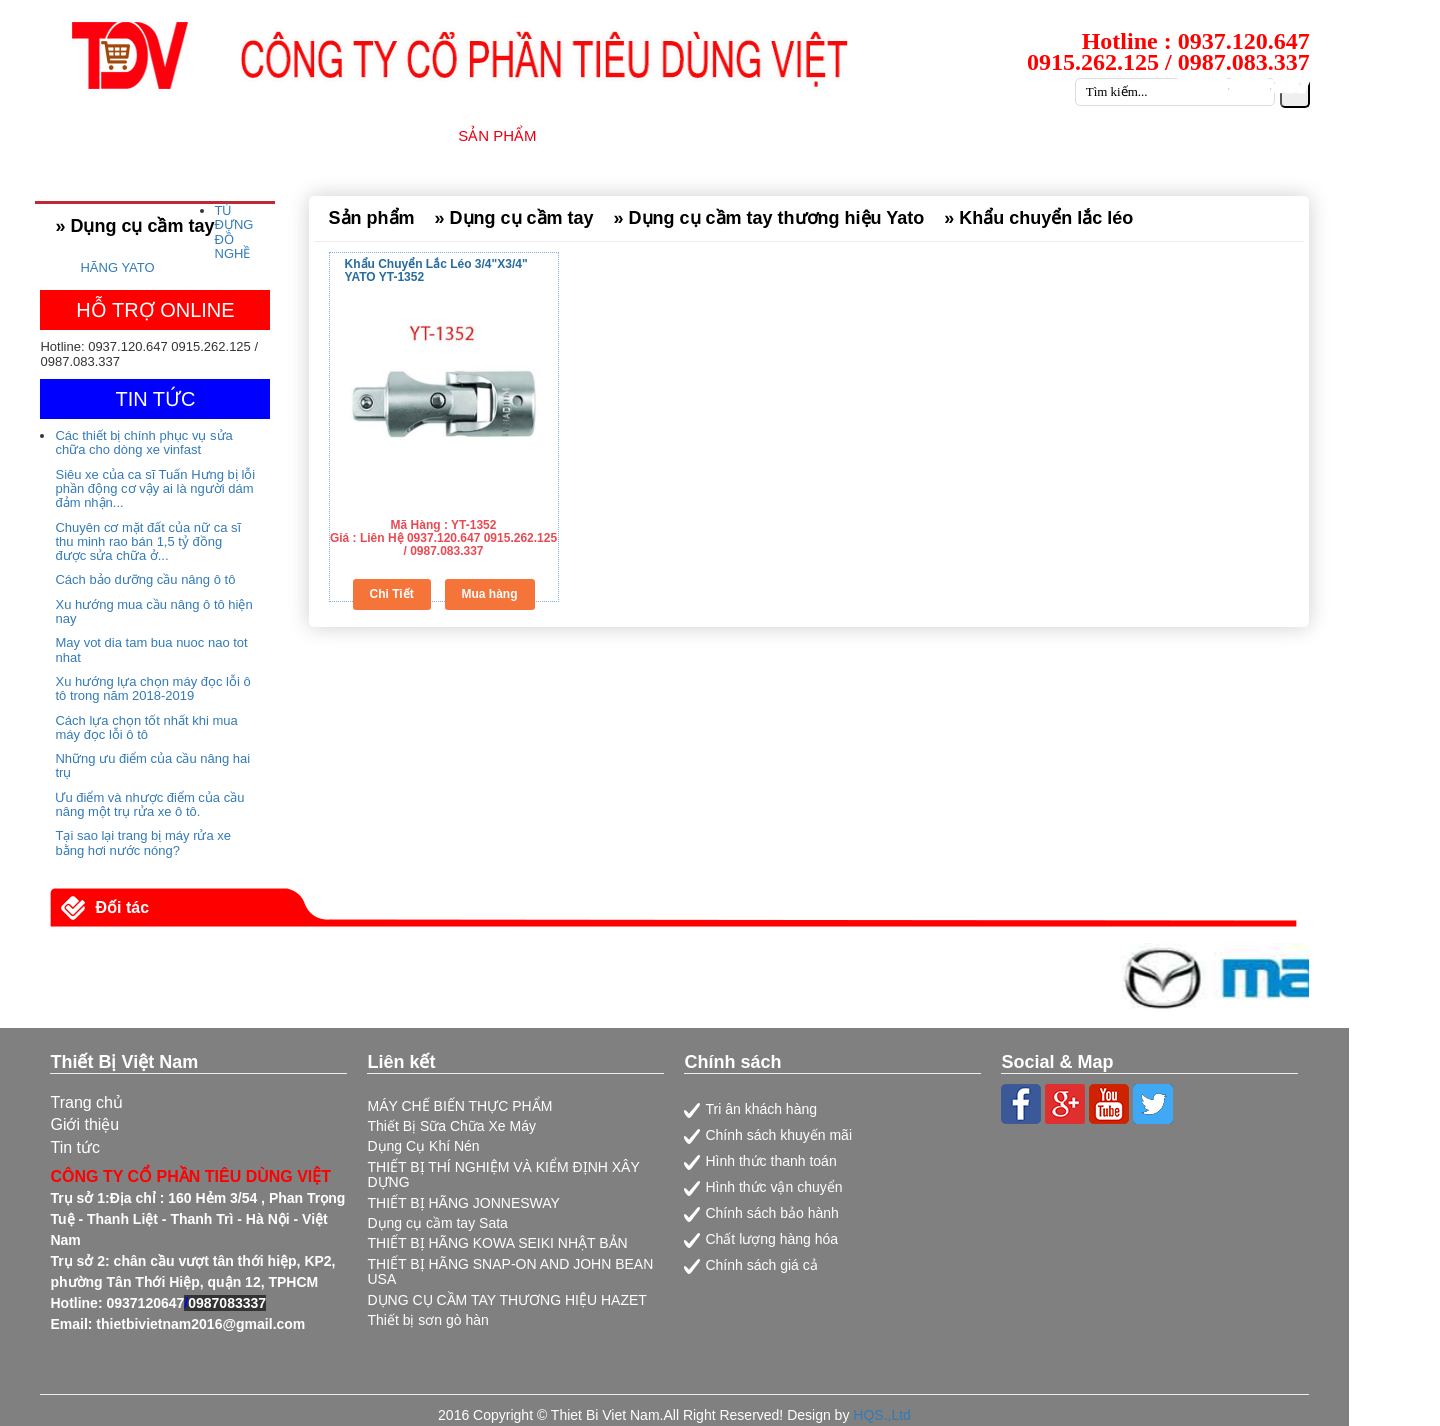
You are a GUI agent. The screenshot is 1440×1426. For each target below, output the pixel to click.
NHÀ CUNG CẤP (634, 135)
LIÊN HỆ (1292, 135)
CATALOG (1189, 135)
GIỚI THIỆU (378, 135)
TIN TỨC (947, 135)
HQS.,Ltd (882, 1415)
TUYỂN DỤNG (1066, 135)
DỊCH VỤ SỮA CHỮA (805, 135)
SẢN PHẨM (497, 135)
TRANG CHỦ (254, 135)
